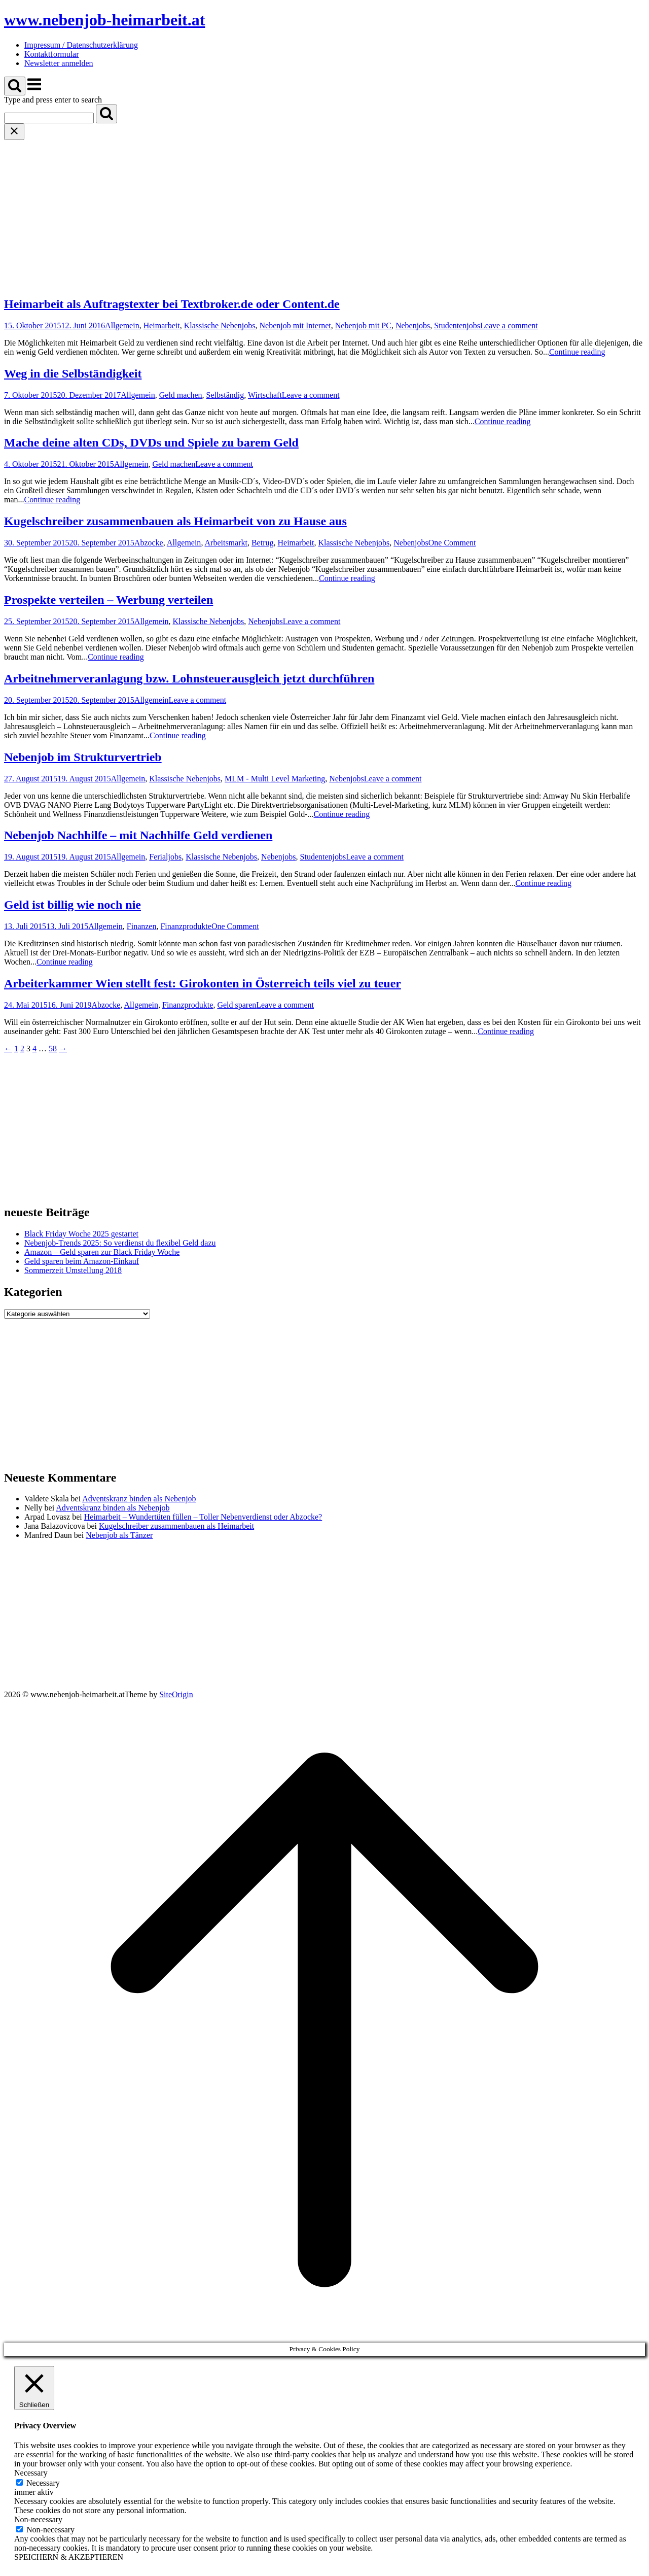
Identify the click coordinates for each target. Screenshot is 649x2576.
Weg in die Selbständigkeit (72, 373)
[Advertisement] (324, 216)
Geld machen (180, 395)
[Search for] (49, 118)
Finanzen (142, 926)
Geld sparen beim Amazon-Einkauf (81, 1261)
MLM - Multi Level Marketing (275, 778)
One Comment (452, 542)
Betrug (262, 542)
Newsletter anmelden (58, 63)
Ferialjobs (165, 856)
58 (53, 1048)
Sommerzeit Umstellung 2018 (73, 1270)
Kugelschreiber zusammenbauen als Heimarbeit (176, 1526)
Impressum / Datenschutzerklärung (81, 45)
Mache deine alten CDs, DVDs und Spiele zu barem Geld (151, 442)
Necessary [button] (31, 2472)
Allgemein (122, 325)
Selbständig (225, 395)
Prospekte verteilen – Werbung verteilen (108, 599)
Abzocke (148, 542)
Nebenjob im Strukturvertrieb (83, 757)
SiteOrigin (176, 1694)
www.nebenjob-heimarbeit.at (104, 20)
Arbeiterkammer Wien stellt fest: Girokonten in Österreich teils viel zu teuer (202, 983)
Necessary (43, 2483)
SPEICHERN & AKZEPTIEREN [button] (68, 2557)
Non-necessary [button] (38, 2519)
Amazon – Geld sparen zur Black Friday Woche (101, 1252)
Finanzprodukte (185, 926)
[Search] (106, 114)
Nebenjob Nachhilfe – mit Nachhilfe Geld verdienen (138, 835)
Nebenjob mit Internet (295, 325)
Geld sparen (236, 1005)
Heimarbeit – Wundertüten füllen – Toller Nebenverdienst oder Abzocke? (203, 1517)
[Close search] (14, 131)
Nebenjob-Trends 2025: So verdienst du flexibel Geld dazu (120, 1243)
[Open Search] (14, 86)
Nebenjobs (412, 325)
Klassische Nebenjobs (220, 325)
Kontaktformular (51, 54)
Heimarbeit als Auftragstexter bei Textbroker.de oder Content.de (172, 304)
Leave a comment (509, 325)
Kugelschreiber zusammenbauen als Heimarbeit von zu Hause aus (175, 521)
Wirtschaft (265, 395)
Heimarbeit (161, 325)
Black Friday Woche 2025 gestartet (81, 1233)
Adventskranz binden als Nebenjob (139, 1498)
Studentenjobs (457, 325)
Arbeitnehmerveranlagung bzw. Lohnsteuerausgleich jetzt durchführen (189, 678)
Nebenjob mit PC (363, 325)
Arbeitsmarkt (226, 542)
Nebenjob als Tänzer (119, 1535)
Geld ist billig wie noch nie (72, 904)
